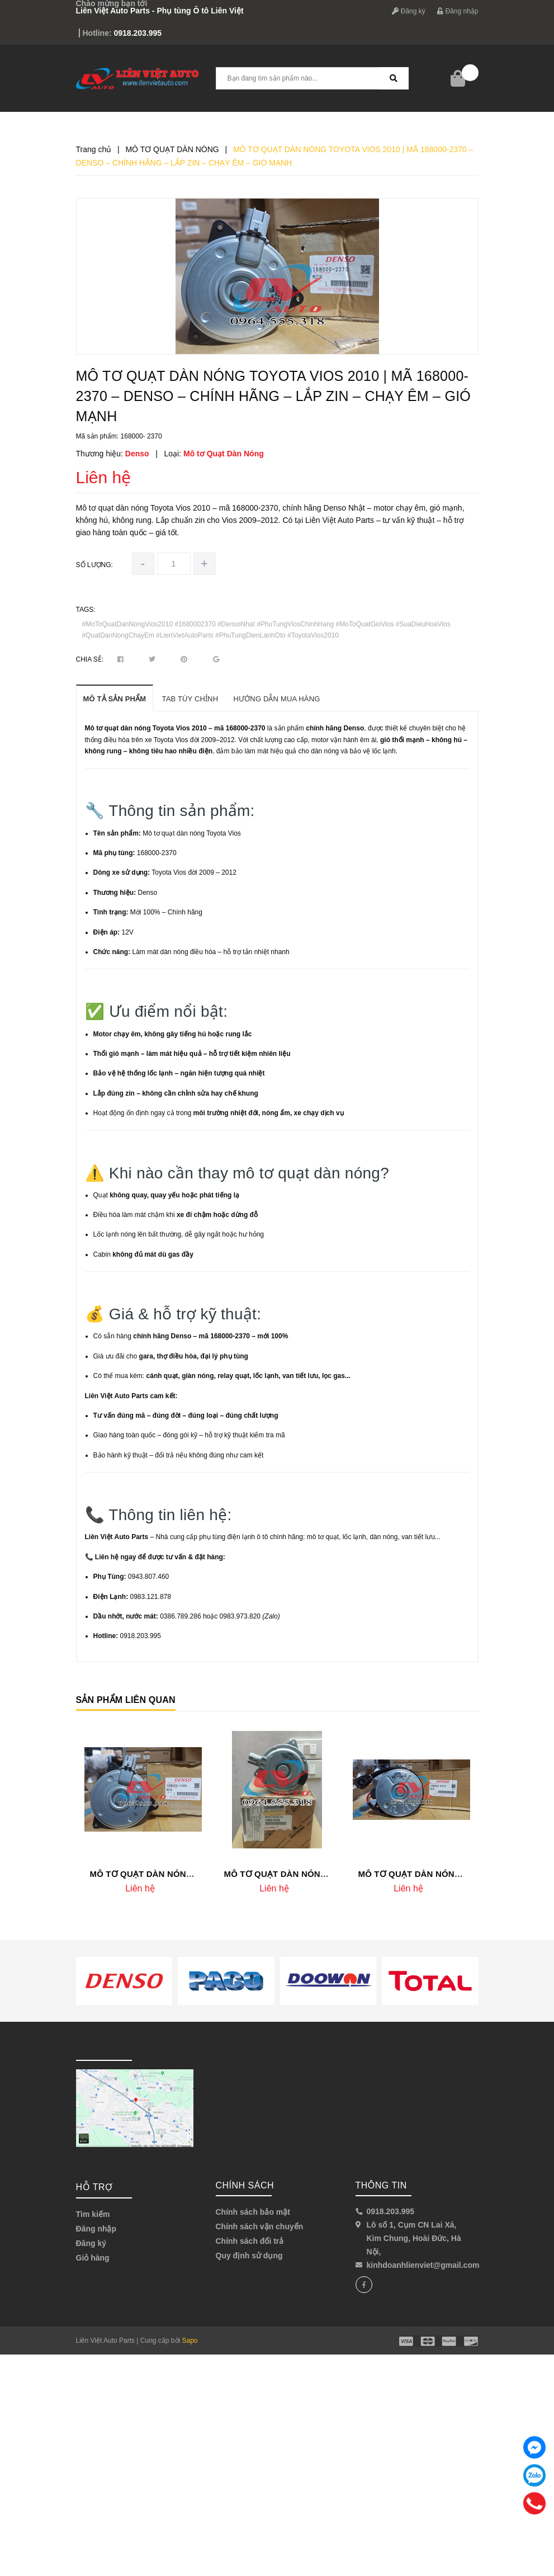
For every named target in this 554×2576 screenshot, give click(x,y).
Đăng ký (408, 11)
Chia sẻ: (90, 659)
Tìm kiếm (93, 2214)
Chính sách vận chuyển (260, 2226)
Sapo (190, 2340)
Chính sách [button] (245, 2185)
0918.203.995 (138, 33)
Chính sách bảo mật (253, 2211)
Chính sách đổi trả (250, 2241)
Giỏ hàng (93, 2257)
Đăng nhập (457, 11)
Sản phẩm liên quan (126, 1700)
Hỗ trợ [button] (94, 2187)
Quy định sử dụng (249, 2255)
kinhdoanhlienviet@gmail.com (423, 2265)
